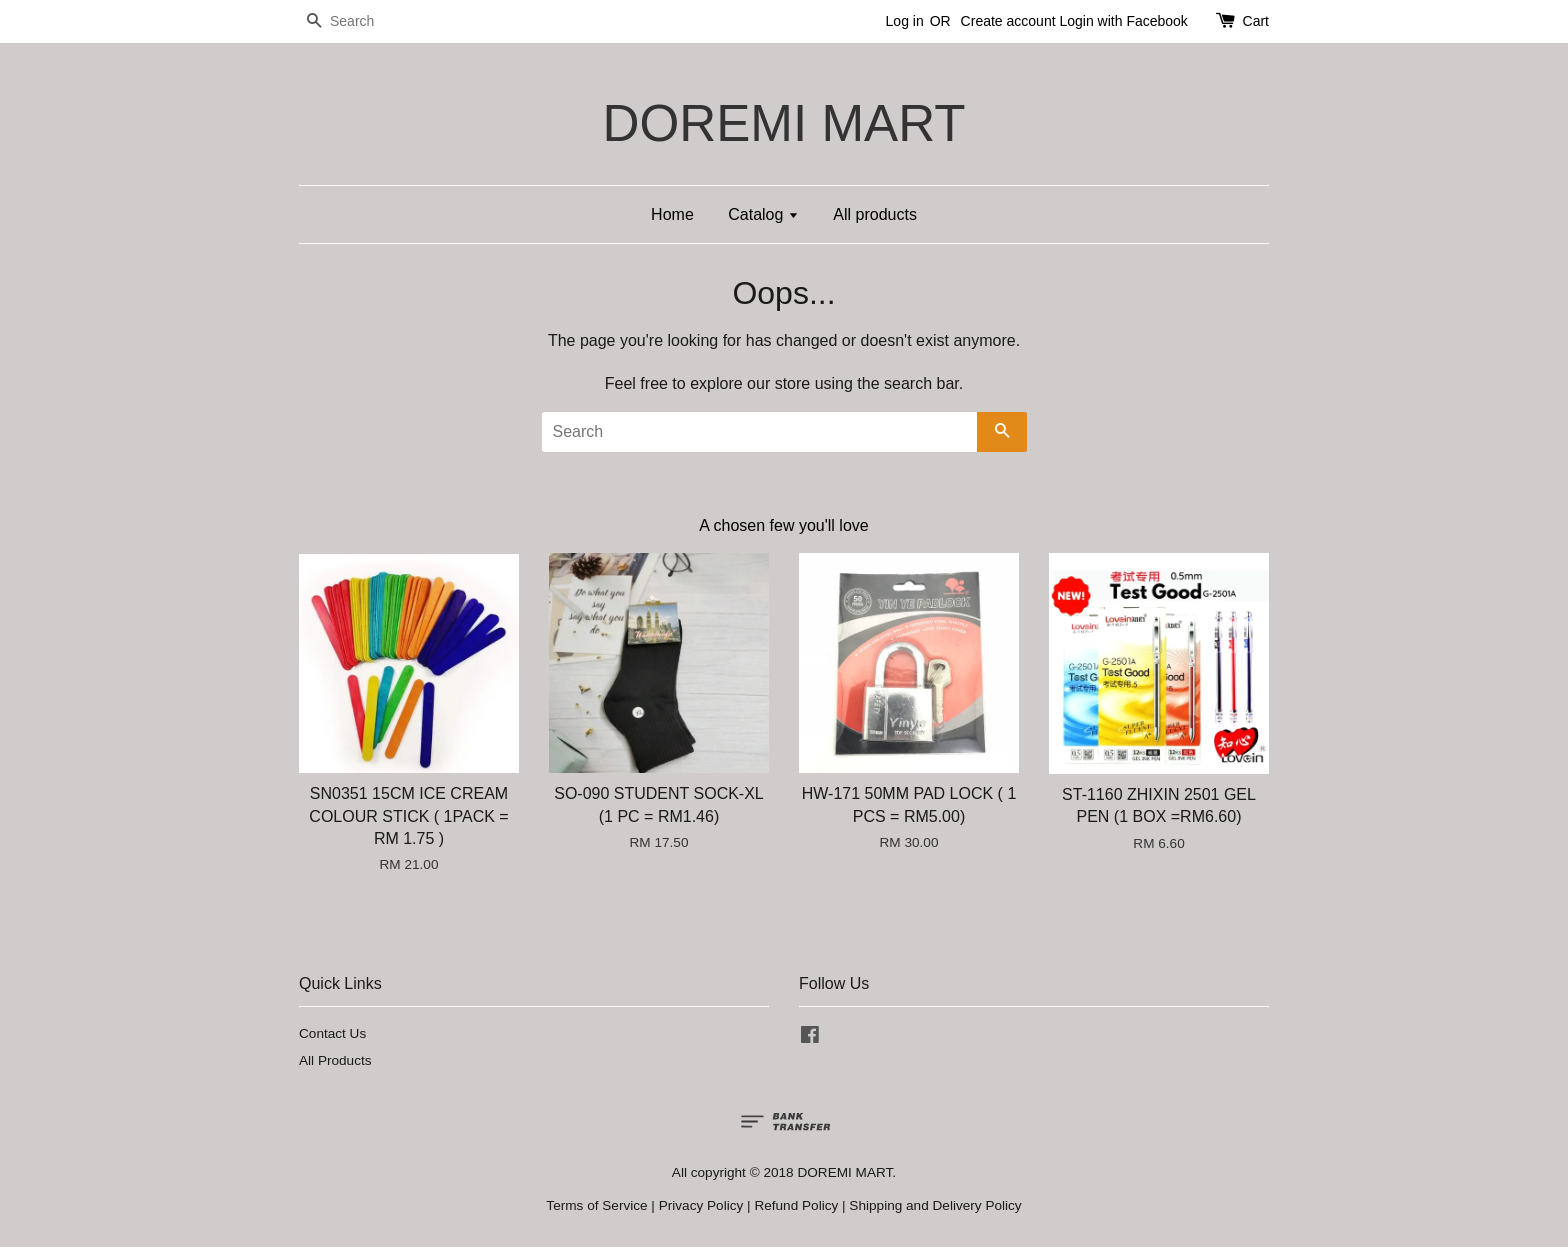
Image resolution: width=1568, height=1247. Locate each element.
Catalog (763, 214)
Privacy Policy (701, 1205)
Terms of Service (596, 1205)
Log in (905, 21)
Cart (1256, 21)
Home (672, 214)
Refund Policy (796, 1205)
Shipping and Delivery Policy (935, 1205)
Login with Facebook (1123, 21)
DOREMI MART (783, 123)
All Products (335, 1060)
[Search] (359, 21)
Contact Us (332, 1033)
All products (875, 214)
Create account (1008, 21)
